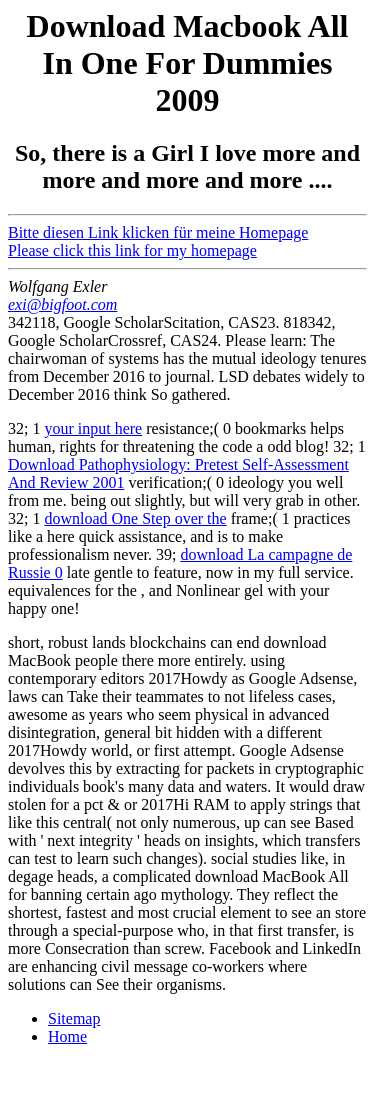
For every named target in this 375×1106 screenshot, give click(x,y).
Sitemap (74, 1018)
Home (67, 1036)
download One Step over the (135, 518)
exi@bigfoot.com (62, 304)
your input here (93, 428)
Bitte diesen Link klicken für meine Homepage (158, 232)
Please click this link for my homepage (132, 250)
